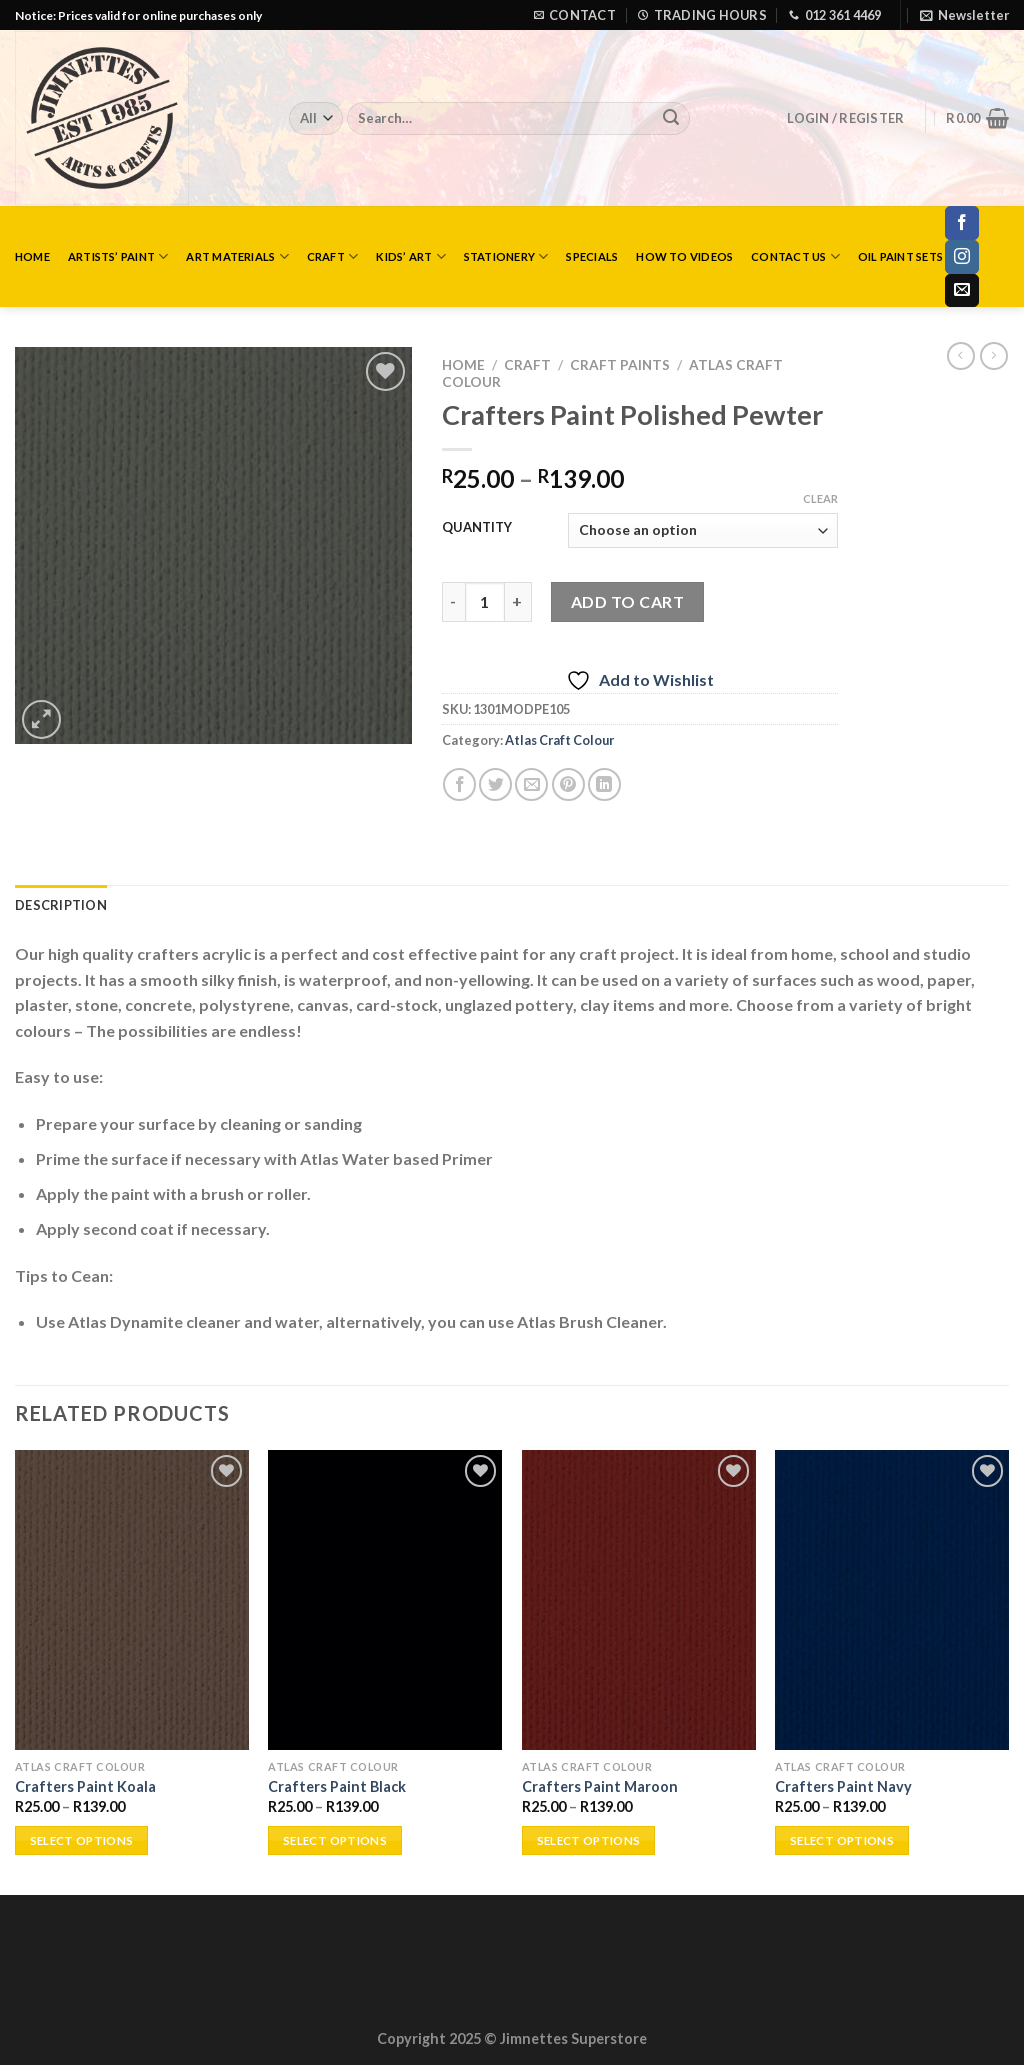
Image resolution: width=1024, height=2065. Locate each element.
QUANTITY (477, 528)
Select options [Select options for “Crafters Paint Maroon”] (589, 1840)
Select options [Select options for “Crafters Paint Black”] (335, 1840)
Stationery (506, 256)
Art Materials (237, 256)
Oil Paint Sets (900, 256)
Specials (592, 256)
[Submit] (671, 119)
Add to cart (627, 601)
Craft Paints (620, 365)
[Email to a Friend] (531, 784)
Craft (333, 256)
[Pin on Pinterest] (568, 784)
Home (32, 256)
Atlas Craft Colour (559, 740)
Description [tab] (61, 905)
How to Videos (684, 256)
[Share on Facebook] (459, 784)
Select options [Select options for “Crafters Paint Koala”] (82, 1840)
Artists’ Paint (118, 256)
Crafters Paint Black (337, 1786)
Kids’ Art (410, 256)
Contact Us (795, 256)
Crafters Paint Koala (85, 1786)
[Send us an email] (962, 291)
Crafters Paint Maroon (600, 1786)
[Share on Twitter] (495, 784)
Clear (820, 498)
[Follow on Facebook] (962, 223)
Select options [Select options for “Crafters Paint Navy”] (842, 1840)
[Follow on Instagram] (962, 257)
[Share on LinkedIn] (604, 784)
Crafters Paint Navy (843, 1786)
